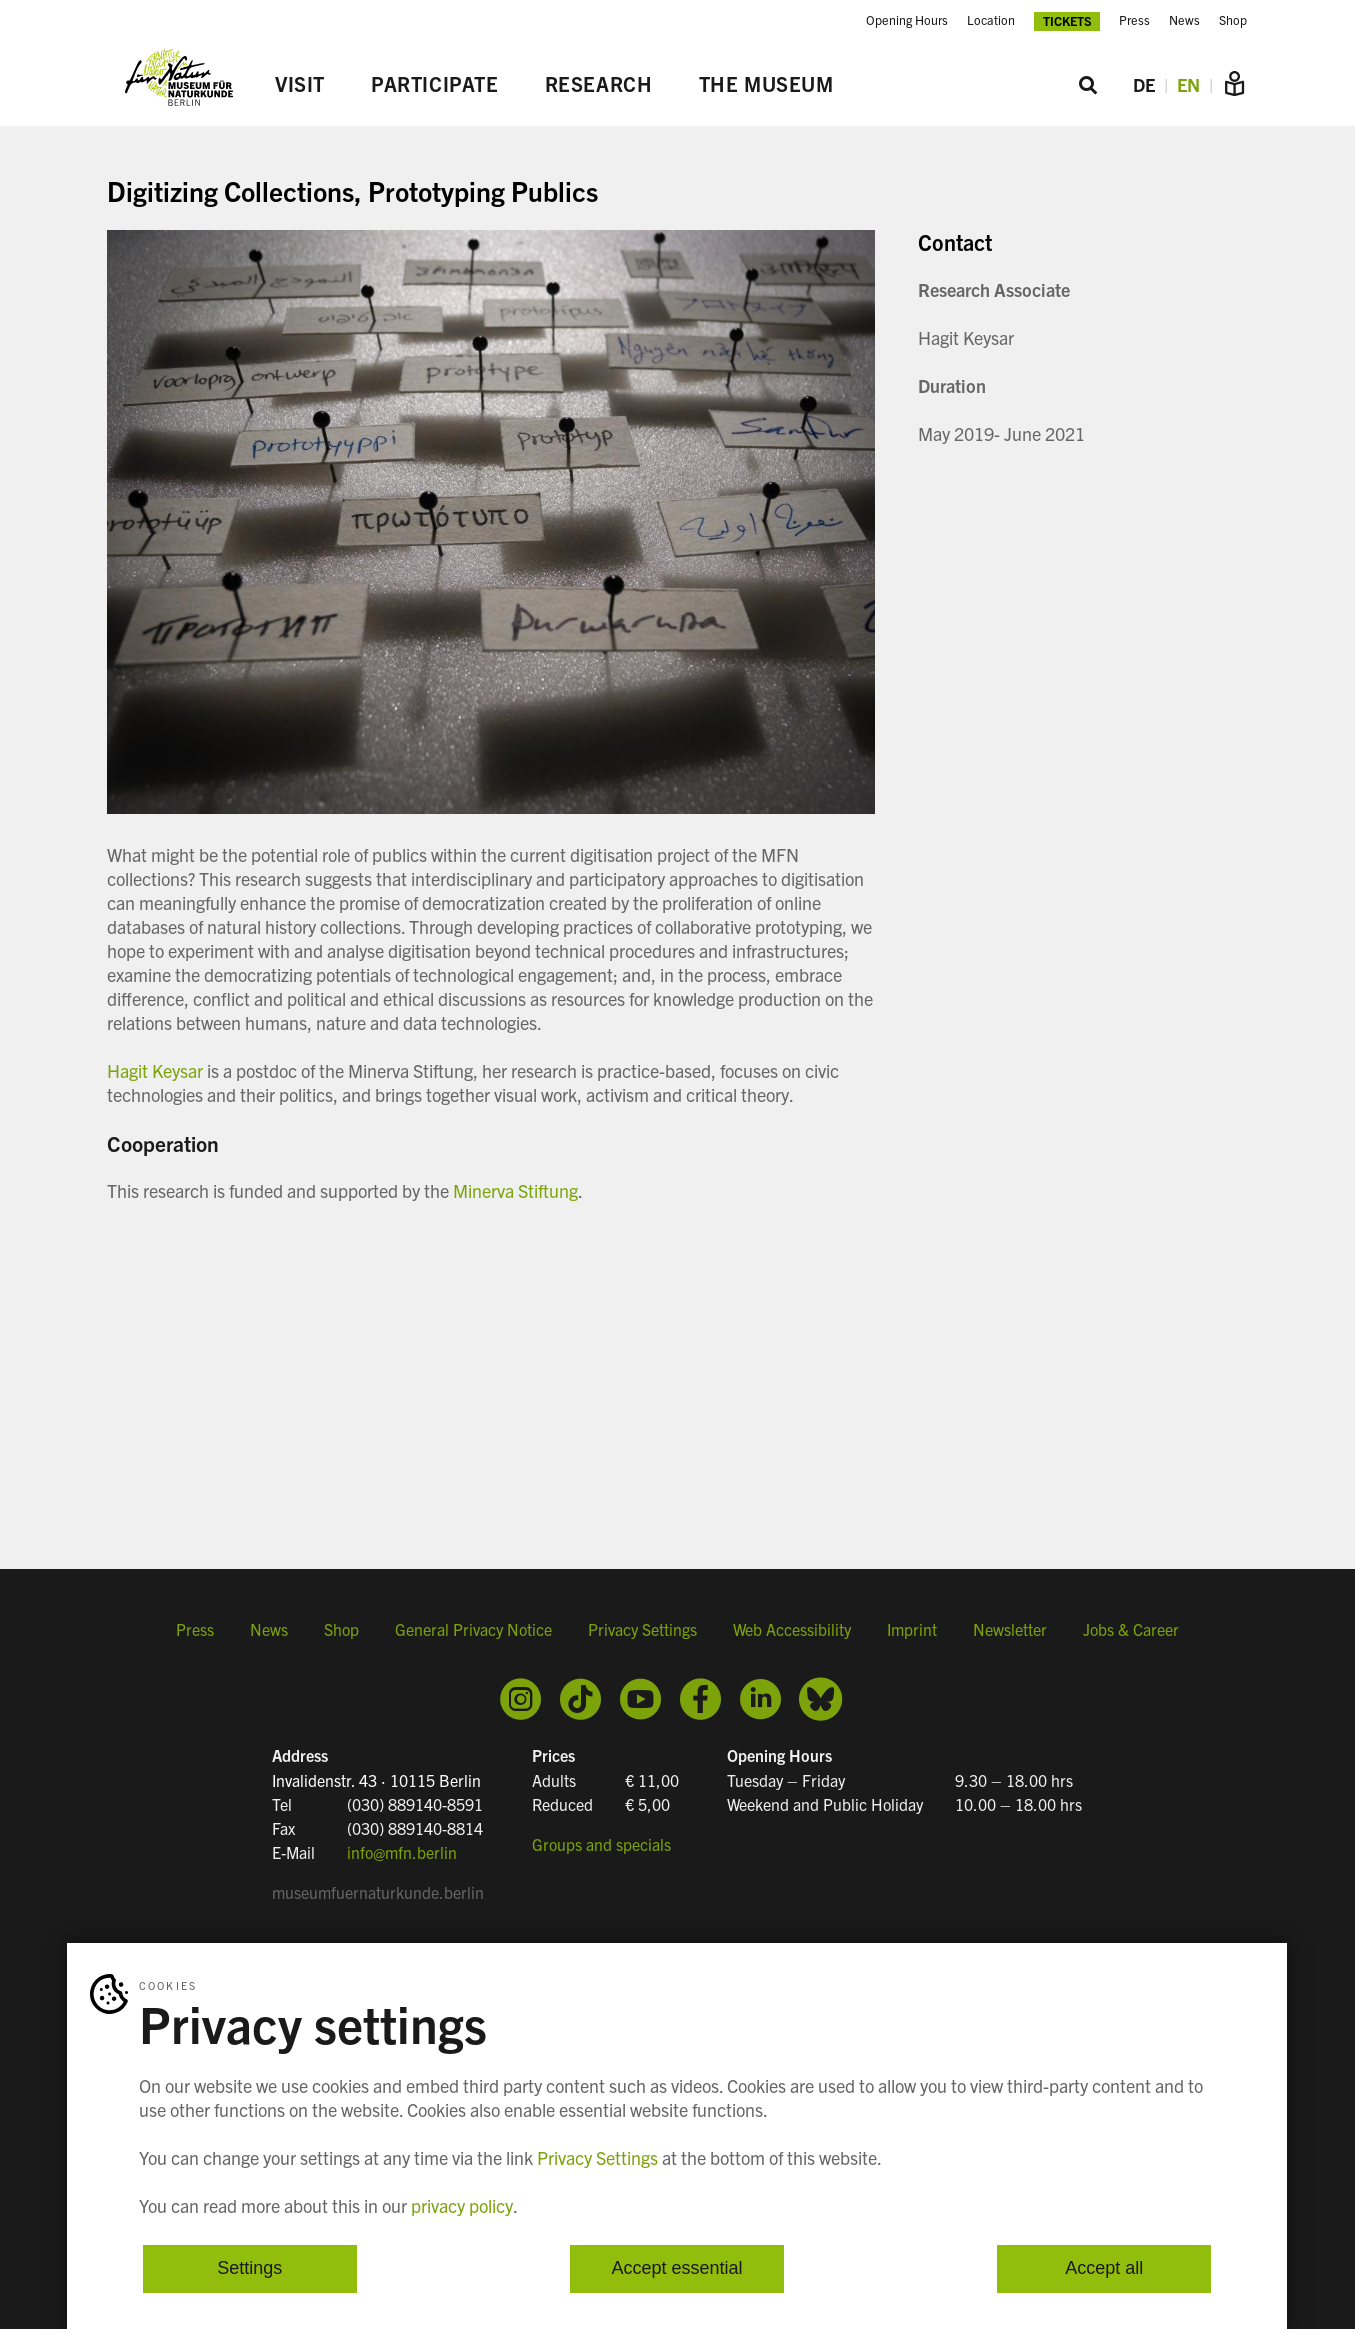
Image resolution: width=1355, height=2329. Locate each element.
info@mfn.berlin (402, 1852)
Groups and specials (601, 1844)
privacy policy (462, 2205)
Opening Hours (907, 20)
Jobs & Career (1131, 1629)
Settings (249, 2269)
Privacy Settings (642, 1629)
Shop (1233, 20)
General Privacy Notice (473, 1629)
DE (1144, 84)
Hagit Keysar (155, 1070)
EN (1188, 84)
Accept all (1104, 2269)
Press (1134, 20)
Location (991, 20)
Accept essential (676, 2269)
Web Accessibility (792, 1629)
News (1184, 20)
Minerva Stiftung (513, 1190)
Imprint (912, 1629)
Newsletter (1010, 1629)
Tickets (1067, 20)
